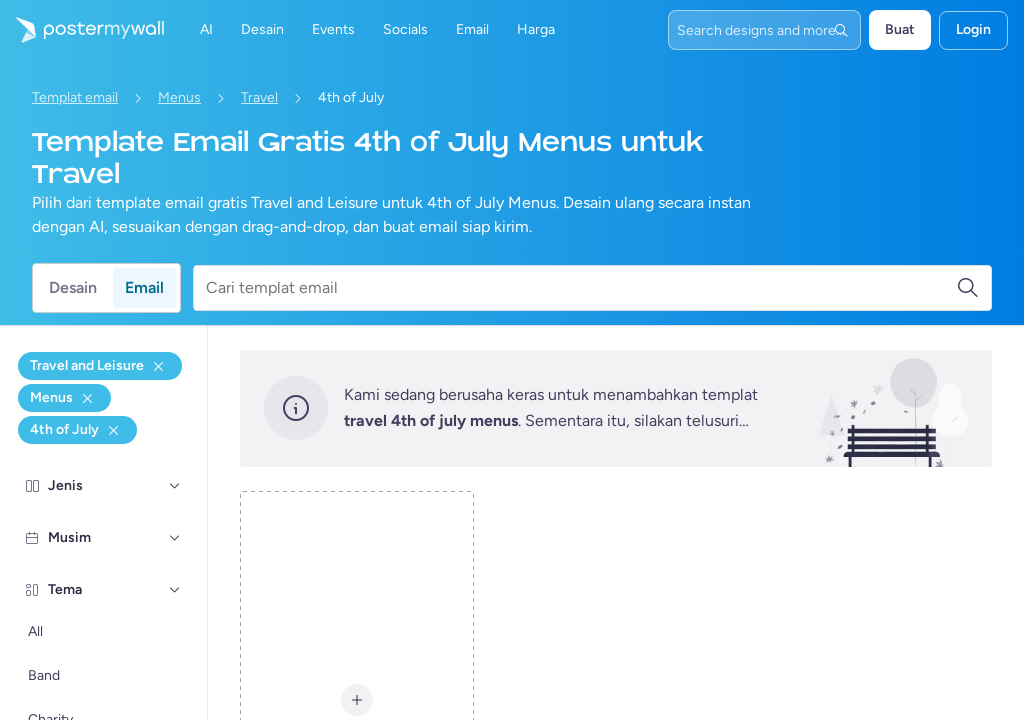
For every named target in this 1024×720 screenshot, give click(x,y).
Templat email (75, 97)
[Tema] (175, 590)
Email (144, 287)
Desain (73, 287)
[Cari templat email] (581, 288)
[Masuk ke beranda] (82, 30)
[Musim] (175, 538)
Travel (259, 97)
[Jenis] (175, 486)
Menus (179, 97)
